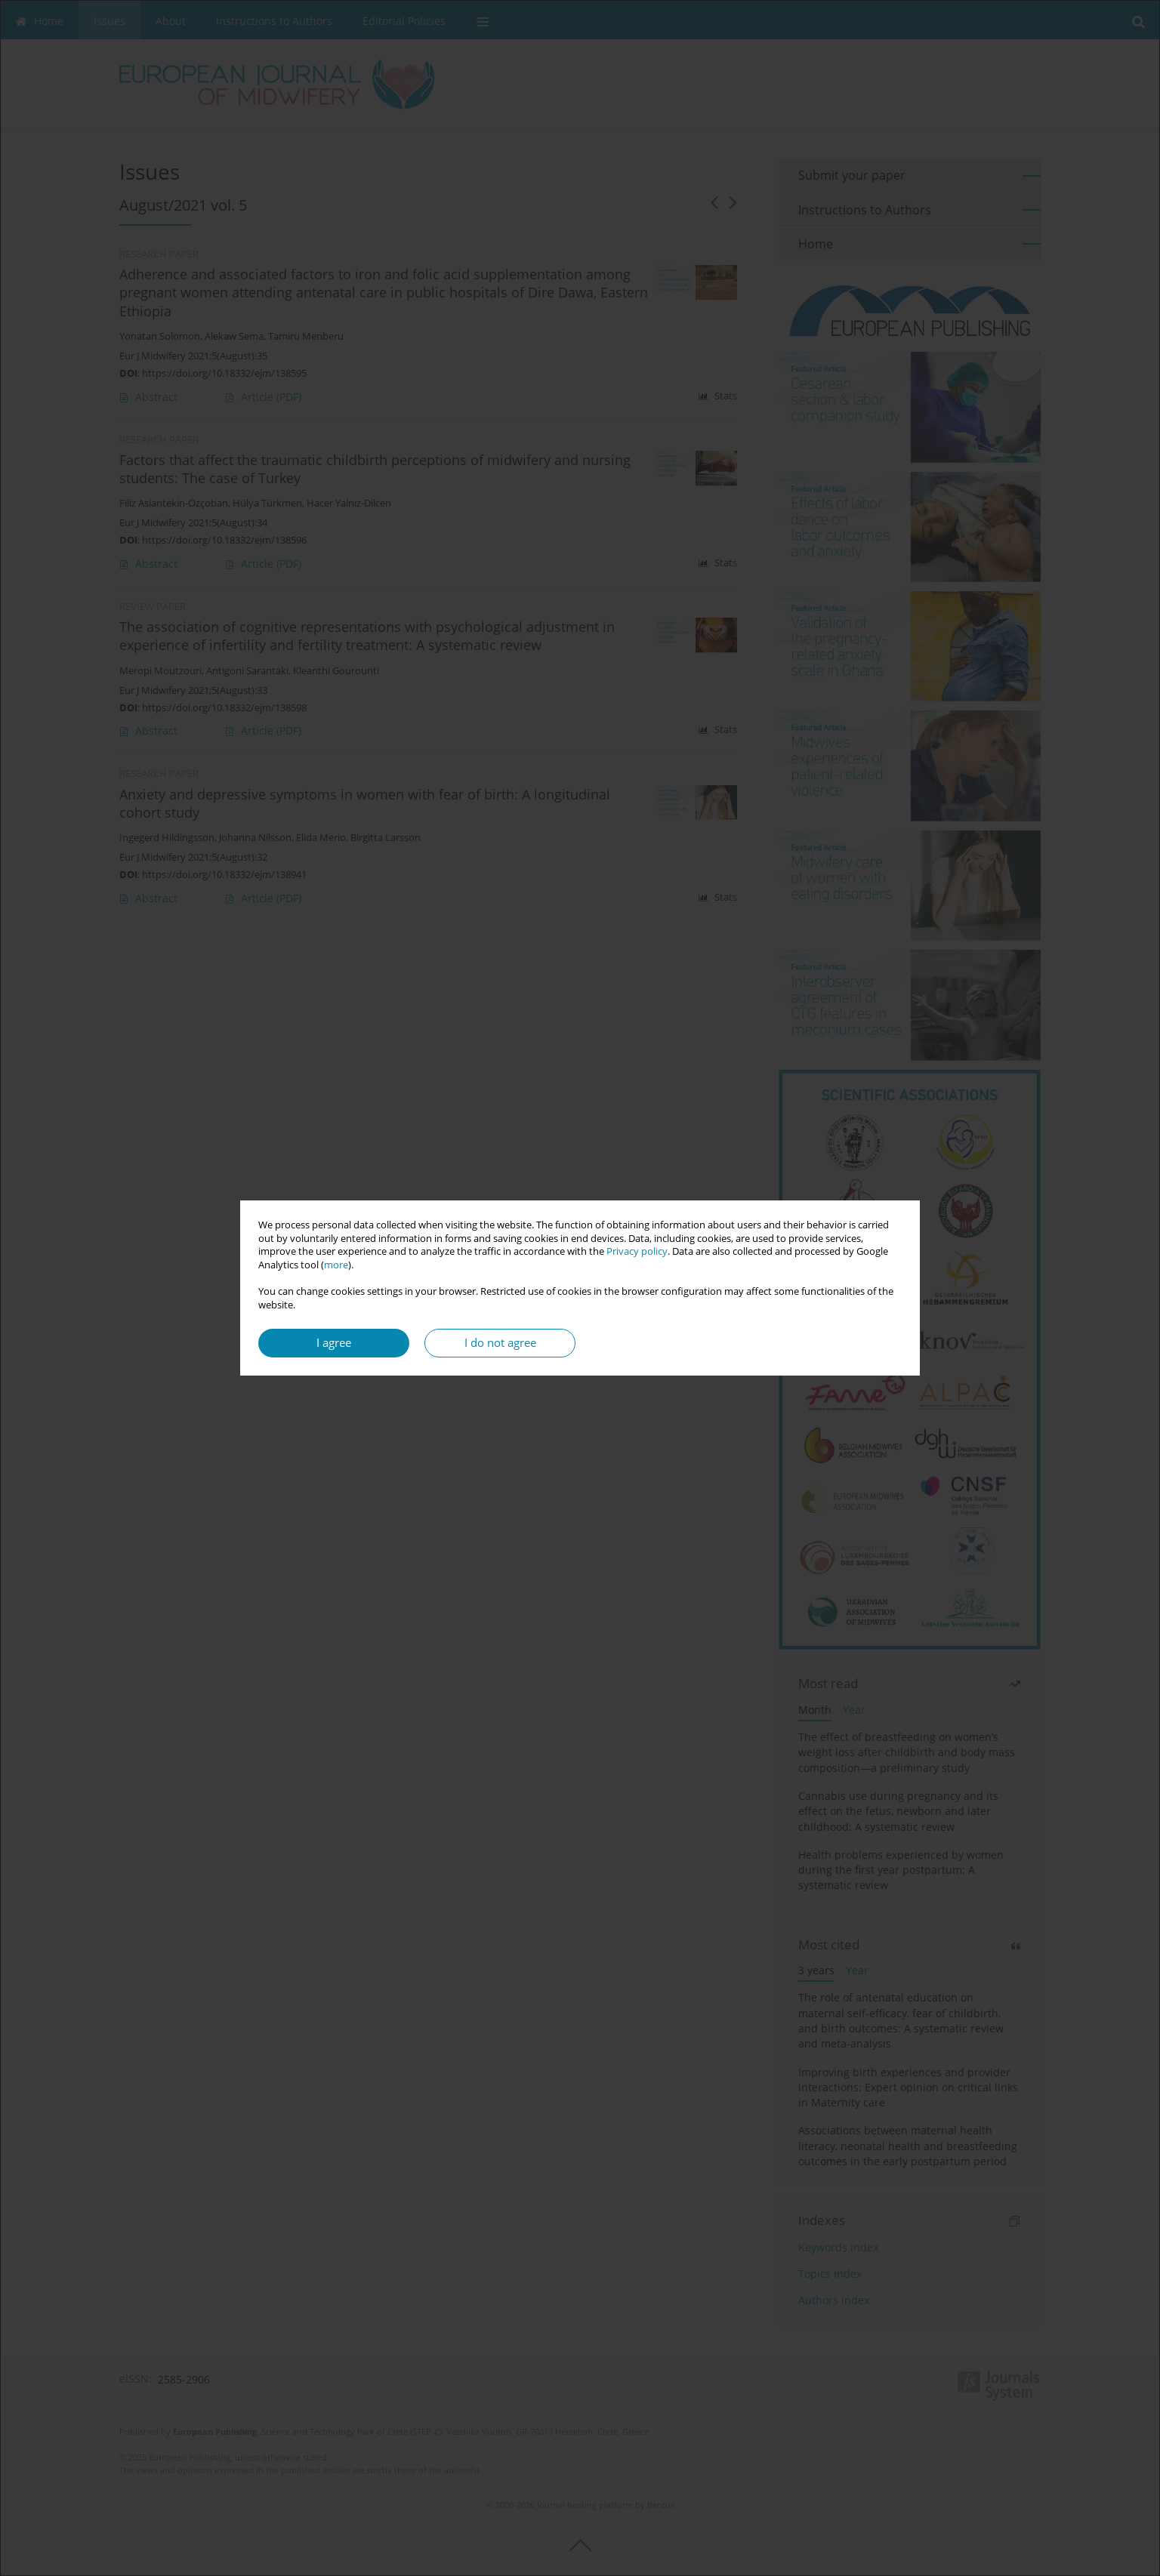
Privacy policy (637, 1251)
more (336, 1265)
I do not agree (500, 1343)
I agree (333, 1343)
